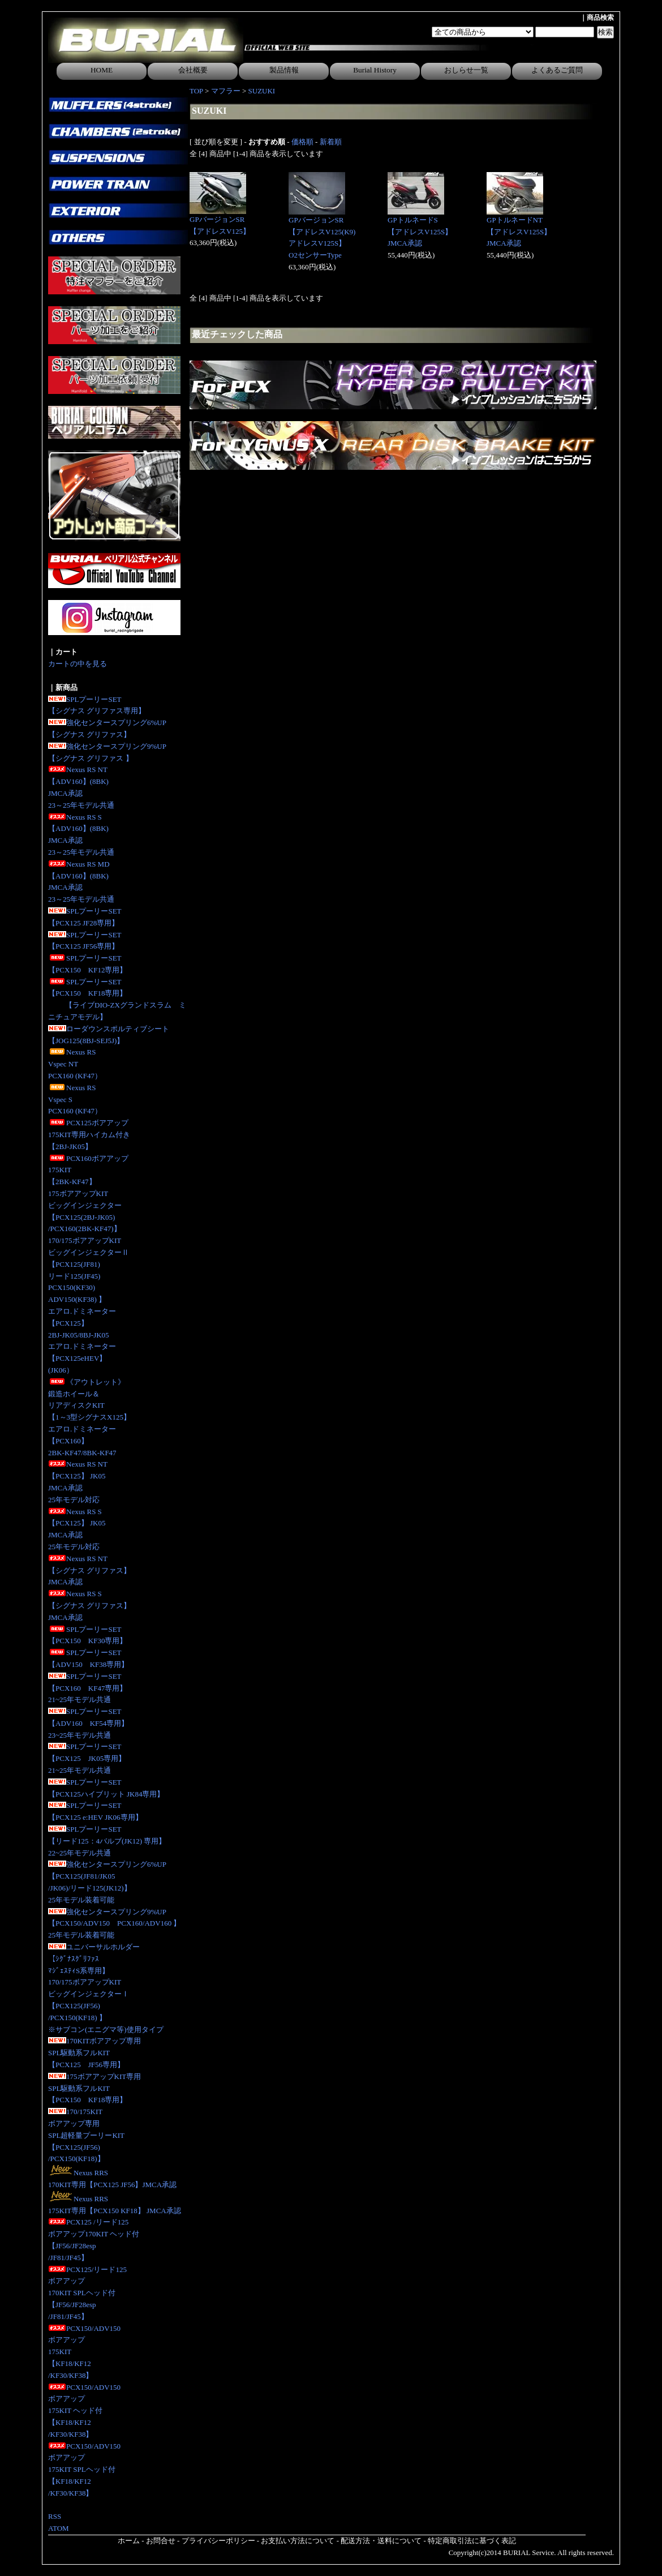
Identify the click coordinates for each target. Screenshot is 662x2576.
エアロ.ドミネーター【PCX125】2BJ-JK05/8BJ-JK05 (82, 1323)
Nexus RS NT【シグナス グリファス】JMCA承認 (89, 1570)
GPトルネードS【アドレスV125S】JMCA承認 (420, 232)
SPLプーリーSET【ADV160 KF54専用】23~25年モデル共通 (88, 1723)
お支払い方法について (297, 2540)
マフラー (225, 91)
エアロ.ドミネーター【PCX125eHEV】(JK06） (82, 1358)
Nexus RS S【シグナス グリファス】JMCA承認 (89, 1605)
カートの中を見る (77, 663)
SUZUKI (262, 91)
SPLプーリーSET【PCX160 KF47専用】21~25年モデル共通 (87, 1688)
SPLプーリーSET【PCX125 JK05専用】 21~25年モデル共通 (87, 1758)
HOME (102, 70)
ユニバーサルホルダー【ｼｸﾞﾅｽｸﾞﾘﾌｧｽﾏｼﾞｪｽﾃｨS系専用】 (94, 1959)
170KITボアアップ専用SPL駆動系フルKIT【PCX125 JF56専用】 (94, 2053)
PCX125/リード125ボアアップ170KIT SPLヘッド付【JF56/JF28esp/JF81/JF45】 (87, 2293)
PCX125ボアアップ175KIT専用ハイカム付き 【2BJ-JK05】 (89, 1134)
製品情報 (284, 70)
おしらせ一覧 (466, 70)
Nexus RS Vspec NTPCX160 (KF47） (75, 1064)
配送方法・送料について (381, 2540)
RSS (54, 2516)
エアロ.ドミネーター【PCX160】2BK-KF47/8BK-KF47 (82, 1441)
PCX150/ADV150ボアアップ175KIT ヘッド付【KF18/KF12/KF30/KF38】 (84, 2410)
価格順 (302, 142)
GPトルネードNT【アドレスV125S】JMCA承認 (519, 232)
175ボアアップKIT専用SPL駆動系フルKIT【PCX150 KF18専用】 (94, 2088)
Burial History (375, 70)
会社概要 (193, 70)
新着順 (331, 142)
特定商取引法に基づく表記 (472, 2540)
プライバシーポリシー (218, 2540)
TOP (196, 91)
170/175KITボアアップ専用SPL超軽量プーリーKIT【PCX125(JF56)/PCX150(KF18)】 (86, 2135)
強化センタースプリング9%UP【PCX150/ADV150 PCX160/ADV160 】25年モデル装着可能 (114, 1924)
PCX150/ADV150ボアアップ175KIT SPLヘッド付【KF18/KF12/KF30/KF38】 (84, 2469)
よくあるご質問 (557, 70)
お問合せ (160, 2540)
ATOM (58, 2528)
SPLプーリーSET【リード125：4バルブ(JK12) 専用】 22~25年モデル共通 (107, 1841)
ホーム (129, 2540)
